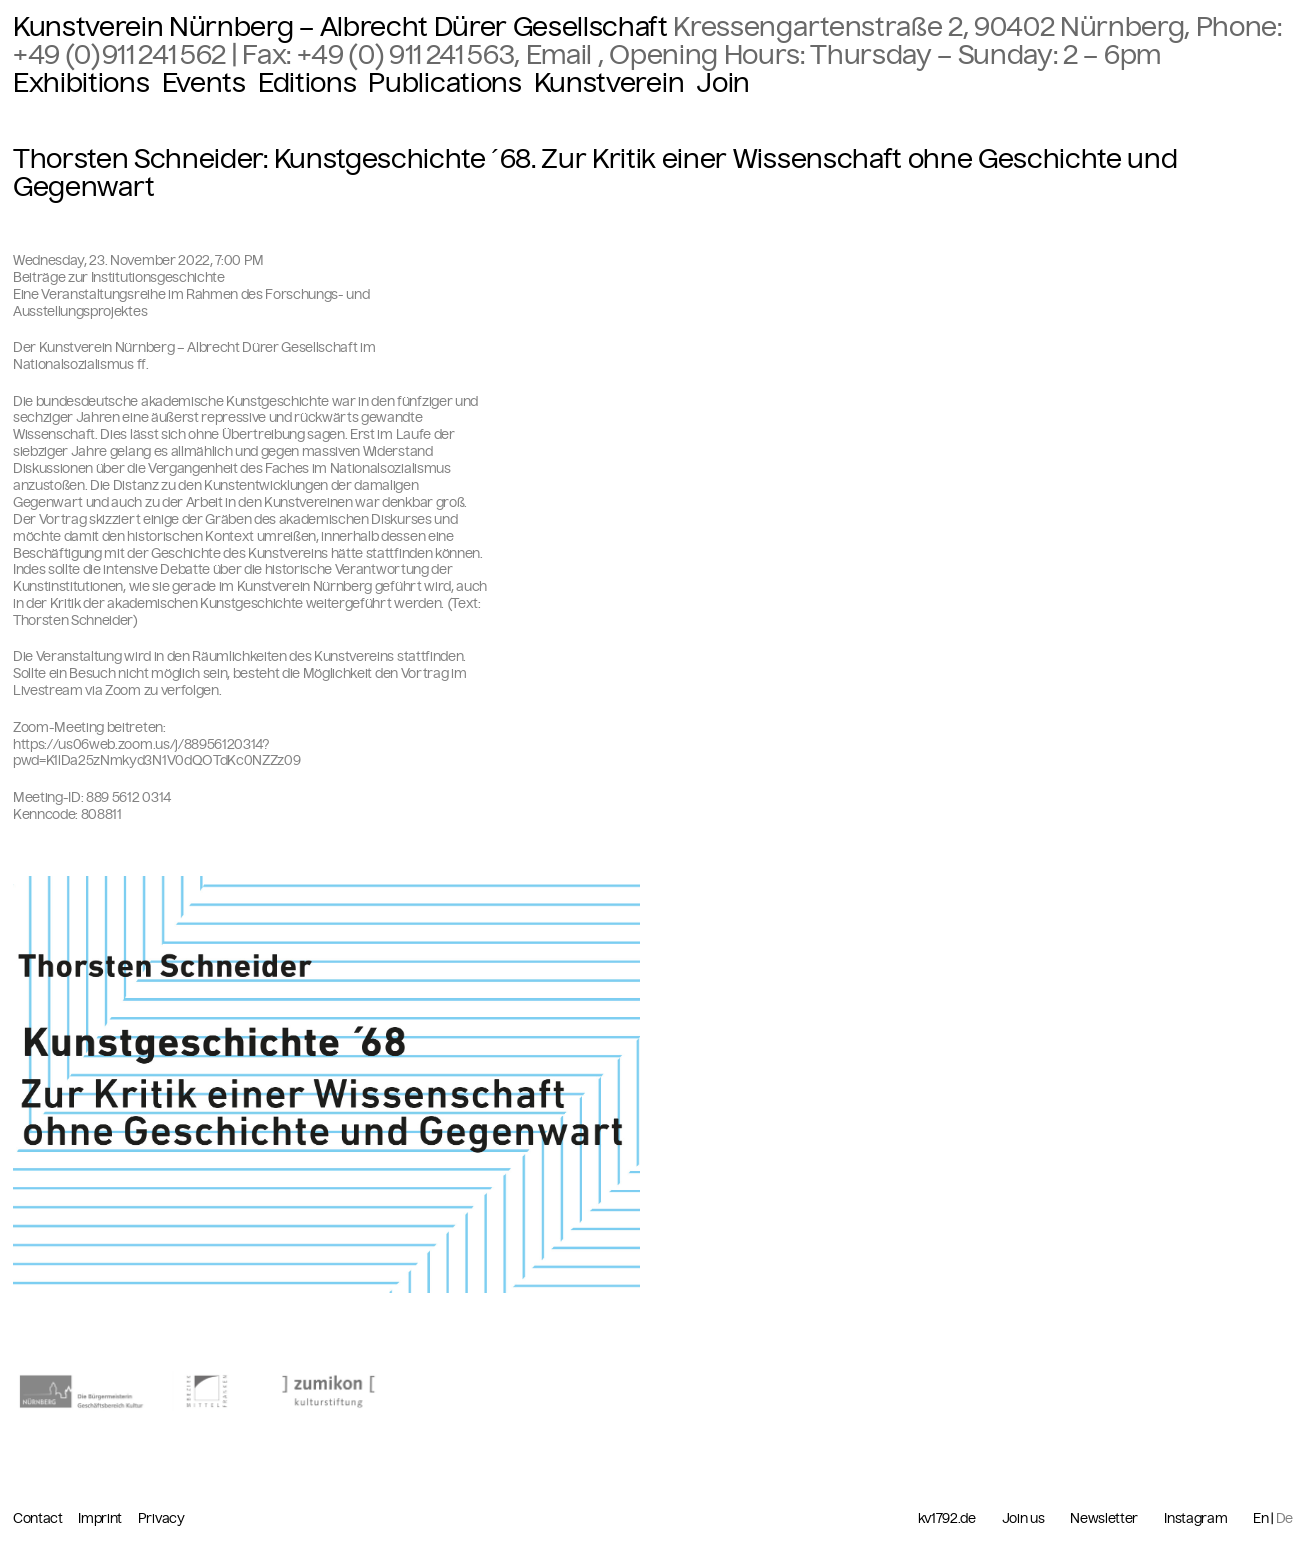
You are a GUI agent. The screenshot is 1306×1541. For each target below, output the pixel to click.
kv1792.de (947, 1519)
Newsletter (1104, 1519)
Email (562, 55)
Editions (307, 83)
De (1284, 1518)
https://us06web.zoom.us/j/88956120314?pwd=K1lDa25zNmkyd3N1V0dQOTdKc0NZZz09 (156, 753)
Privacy (161, 1518)
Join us (1023, 1519)
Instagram (1195, 1519)
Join (723, 83)
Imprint (101, 1518)
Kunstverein (609, 83)
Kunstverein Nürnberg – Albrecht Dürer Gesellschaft (340, 27)
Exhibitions (81, 83)
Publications (444, 83)
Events (204, 83)
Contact (39, 1518)
